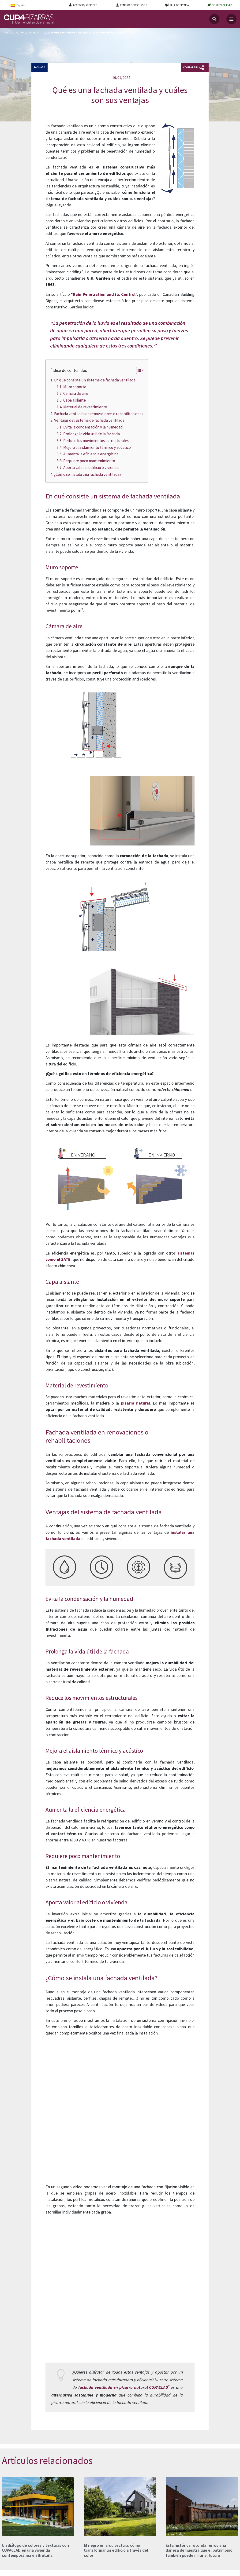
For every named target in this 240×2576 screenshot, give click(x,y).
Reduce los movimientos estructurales (96, 440)
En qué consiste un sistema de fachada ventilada (94, 380)
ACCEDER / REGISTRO (85, 5)
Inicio (7, 32)
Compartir (193, 67)
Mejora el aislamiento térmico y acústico (97, 447)
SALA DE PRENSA (179, 5)
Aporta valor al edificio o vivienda (91, 467)
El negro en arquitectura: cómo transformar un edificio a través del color (116, 2550)
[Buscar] (214, 19)
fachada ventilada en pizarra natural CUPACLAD (123, 2387)
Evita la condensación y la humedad (93, 427)
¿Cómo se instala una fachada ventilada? (87, 474)
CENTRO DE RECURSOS (133, 5)
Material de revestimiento (85, 407)
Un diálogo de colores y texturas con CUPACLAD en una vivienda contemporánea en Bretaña (35, 2550)
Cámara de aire (75, 393)
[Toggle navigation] (231, 19)
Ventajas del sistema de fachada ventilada (89, 420)
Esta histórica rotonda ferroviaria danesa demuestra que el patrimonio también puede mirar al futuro (199, 2550)
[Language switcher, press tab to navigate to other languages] (21, 5)
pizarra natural (135, 1403)
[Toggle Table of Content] (138, 370)
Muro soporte (74, 386)
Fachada (39, 67)
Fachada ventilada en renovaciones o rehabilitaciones (98, 413)
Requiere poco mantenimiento (89, 460)
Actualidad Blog (28, 32)
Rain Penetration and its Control (104, 294)
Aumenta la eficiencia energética (90, 454)
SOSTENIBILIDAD (222, 5)
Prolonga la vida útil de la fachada (91, 433)
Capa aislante (74, 400)
